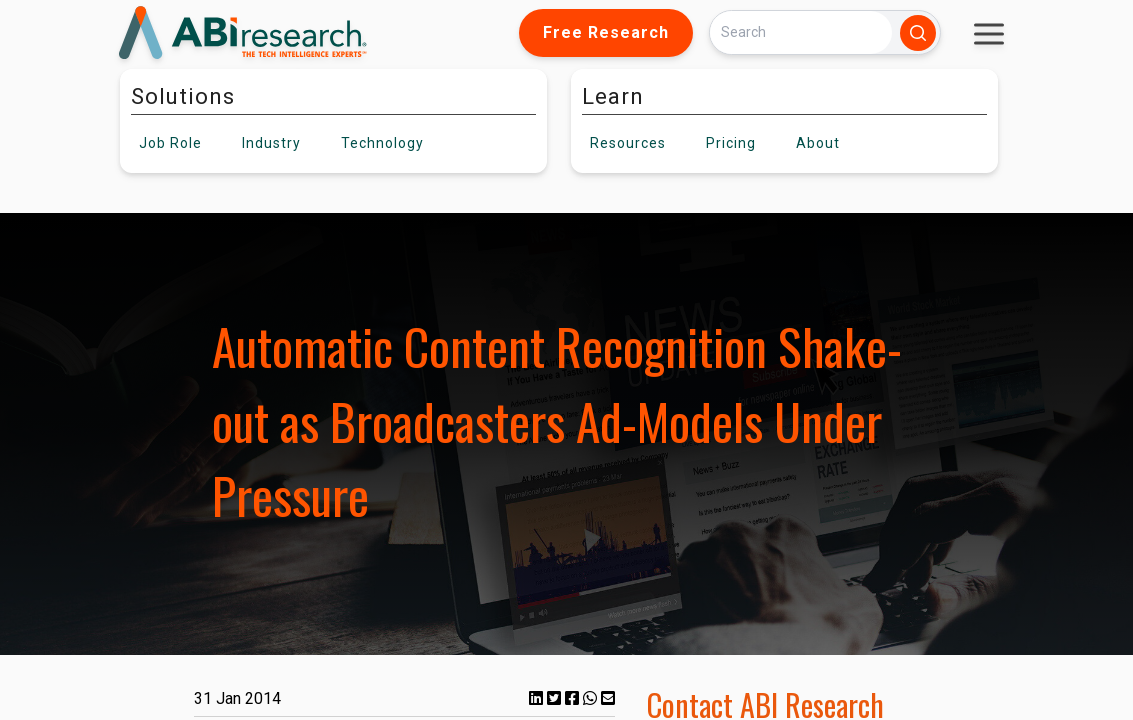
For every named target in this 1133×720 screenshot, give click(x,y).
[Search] (801, 32)
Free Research (606, 32)
